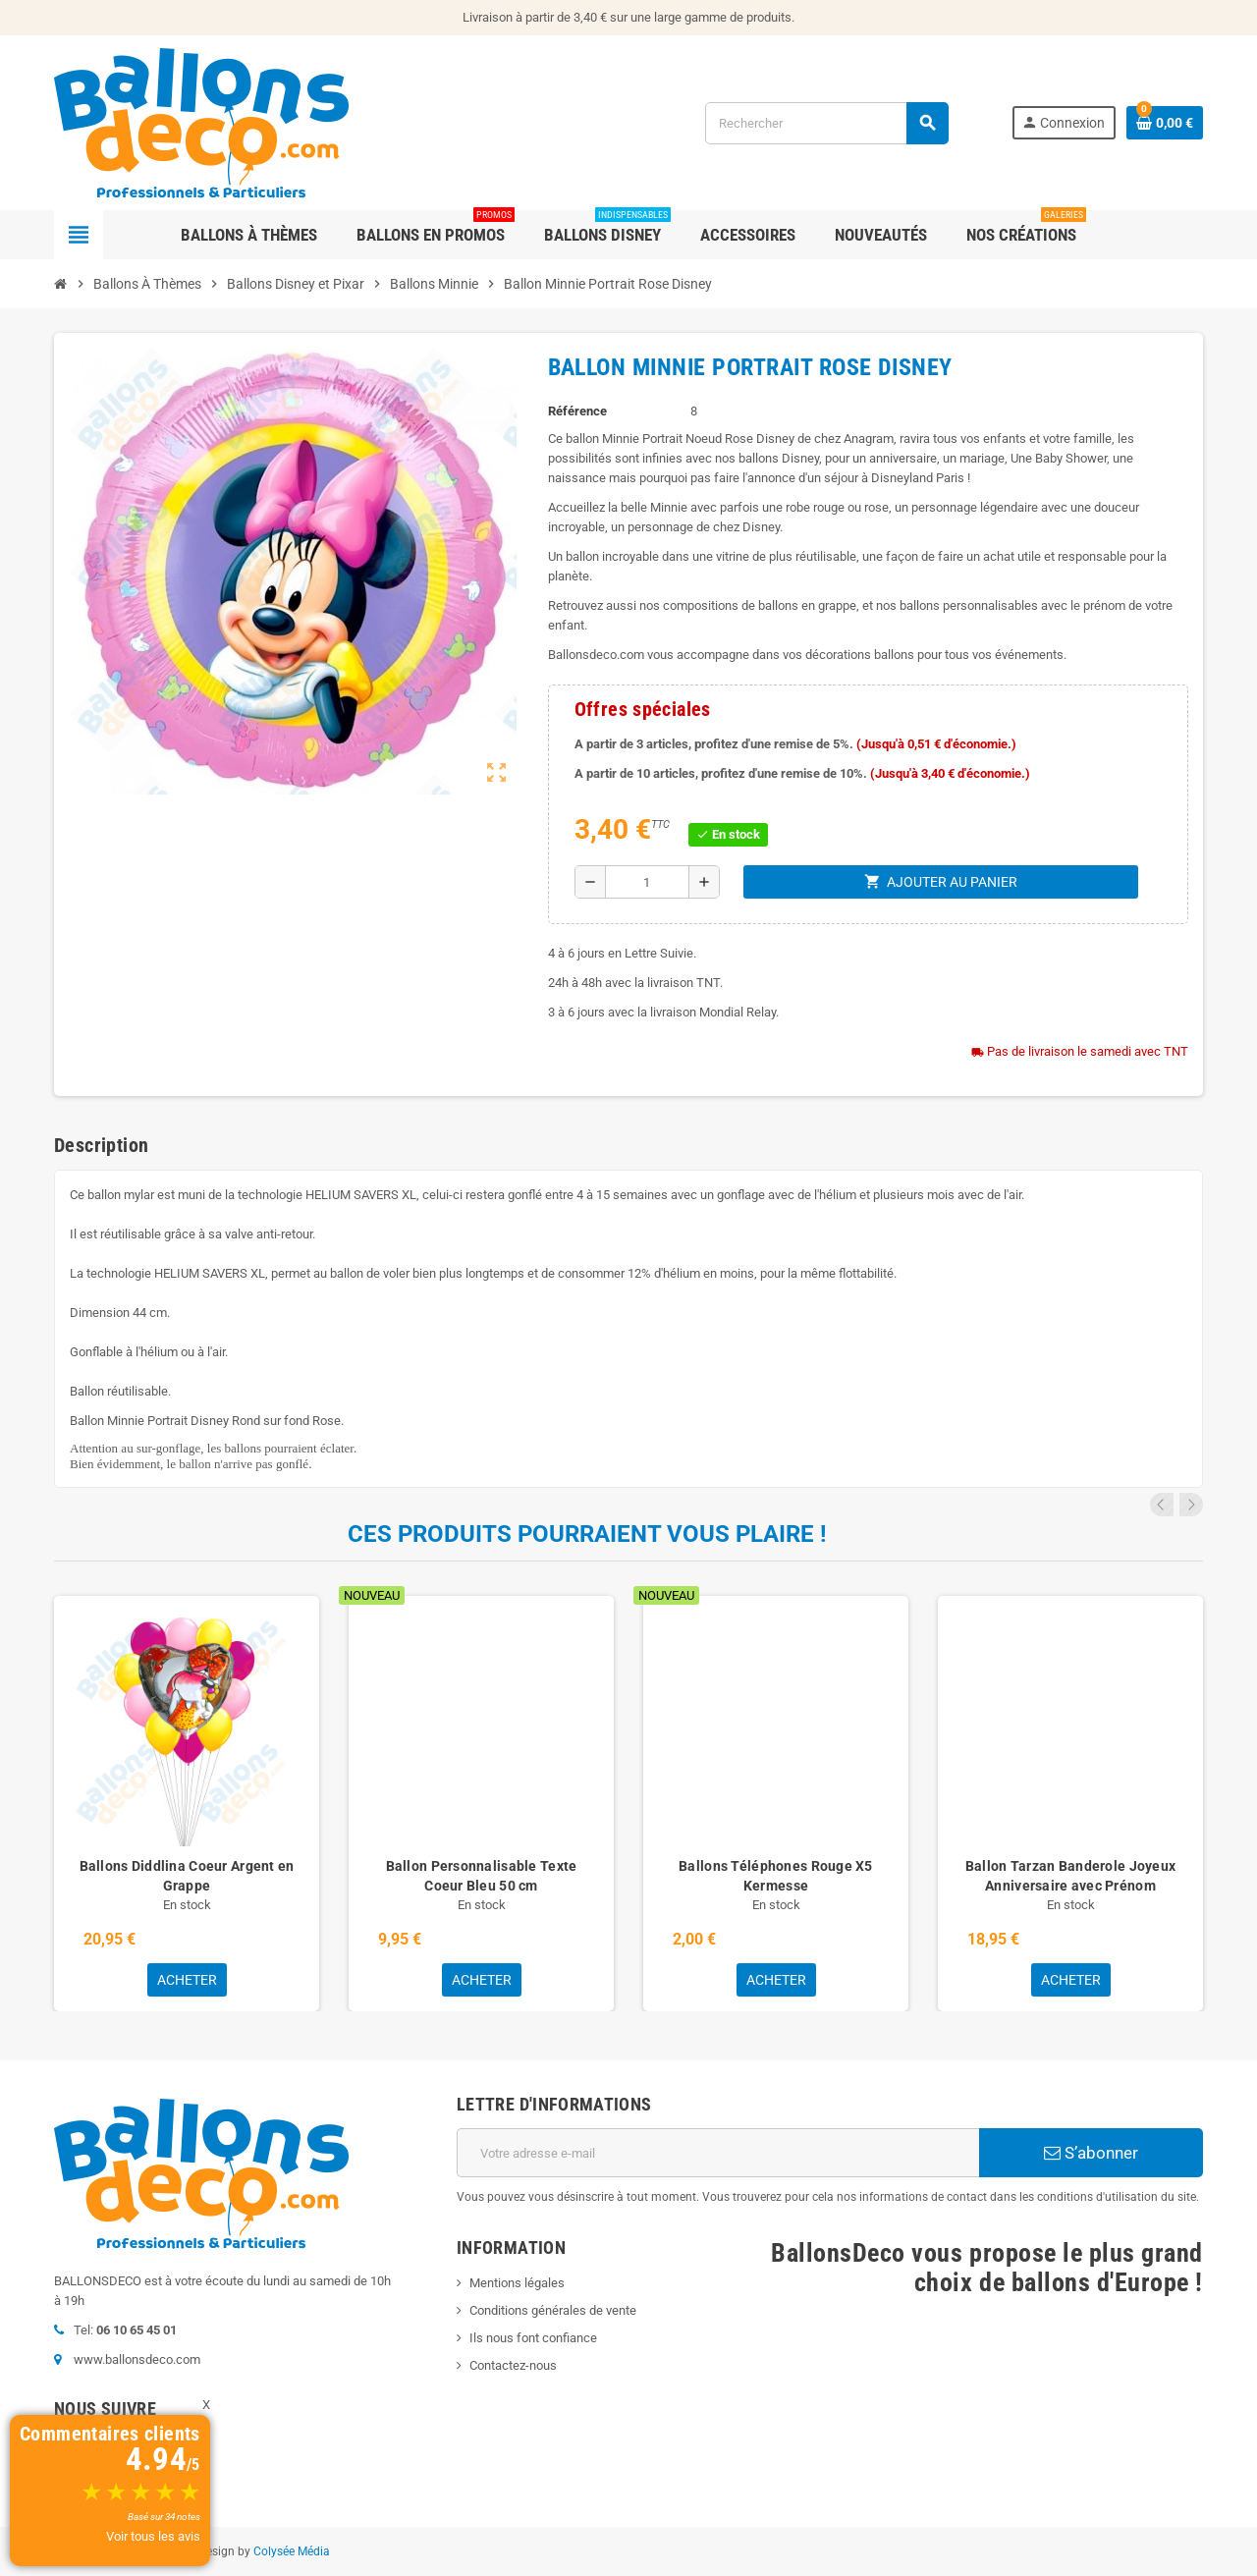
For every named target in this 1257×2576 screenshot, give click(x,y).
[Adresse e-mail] (718, 2152)
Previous (1164, 1504)
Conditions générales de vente (552, 2310)
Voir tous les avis (153, 2536)
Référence (577, 411)
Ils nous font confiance (533, 2337)
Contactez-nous (513, 2365)
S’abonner (1091, 2153)
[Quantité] (647, 882)
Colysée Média (291, 2551)
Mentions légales (517, 2282)
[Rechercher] (826, 123)
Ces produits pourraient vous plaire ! (587, 1534)
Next (1191, 1504)
